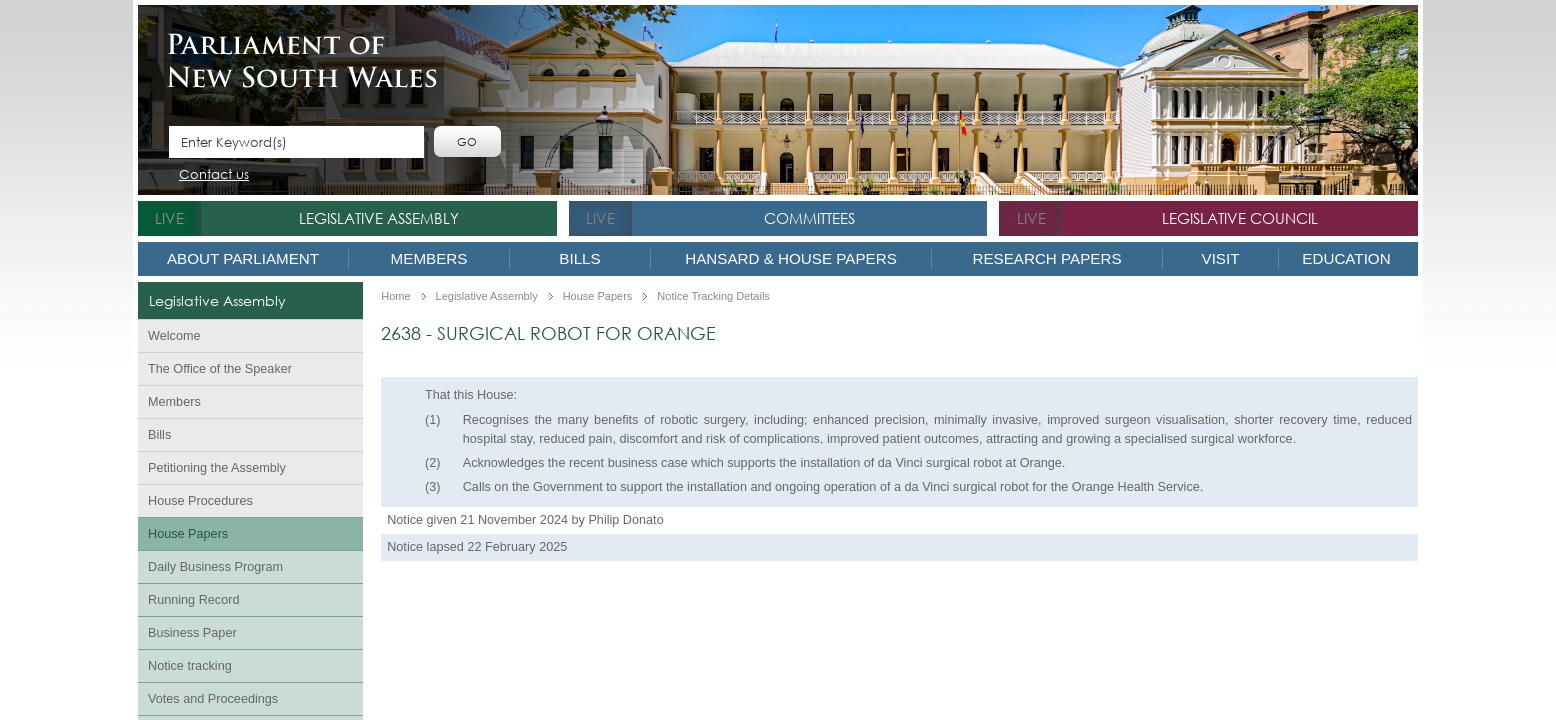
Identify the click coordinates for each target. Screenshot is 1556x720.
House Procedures (200, 501)
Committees (809, 218)
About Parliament (243, 258)
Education (1346, 258)
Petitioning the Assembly (217, 468)
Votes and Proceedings (213, 699)
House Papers (188, 534)
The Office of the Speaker (220, 369)
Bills (579, 258)
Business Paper (192, 633)
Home (395, 296)
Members (429, 258)
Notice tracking (190, 666)
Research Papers (1046, 258)
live (169, 218)
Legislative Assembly (379, 218)
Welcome (174, 336)
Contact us (214, 175)
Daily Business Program (215, 567)
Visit (1221, 258)
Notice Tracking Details (713, 296)
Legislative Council (1240, 218)
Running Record (193, 600)
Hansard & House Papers (791, 258)
